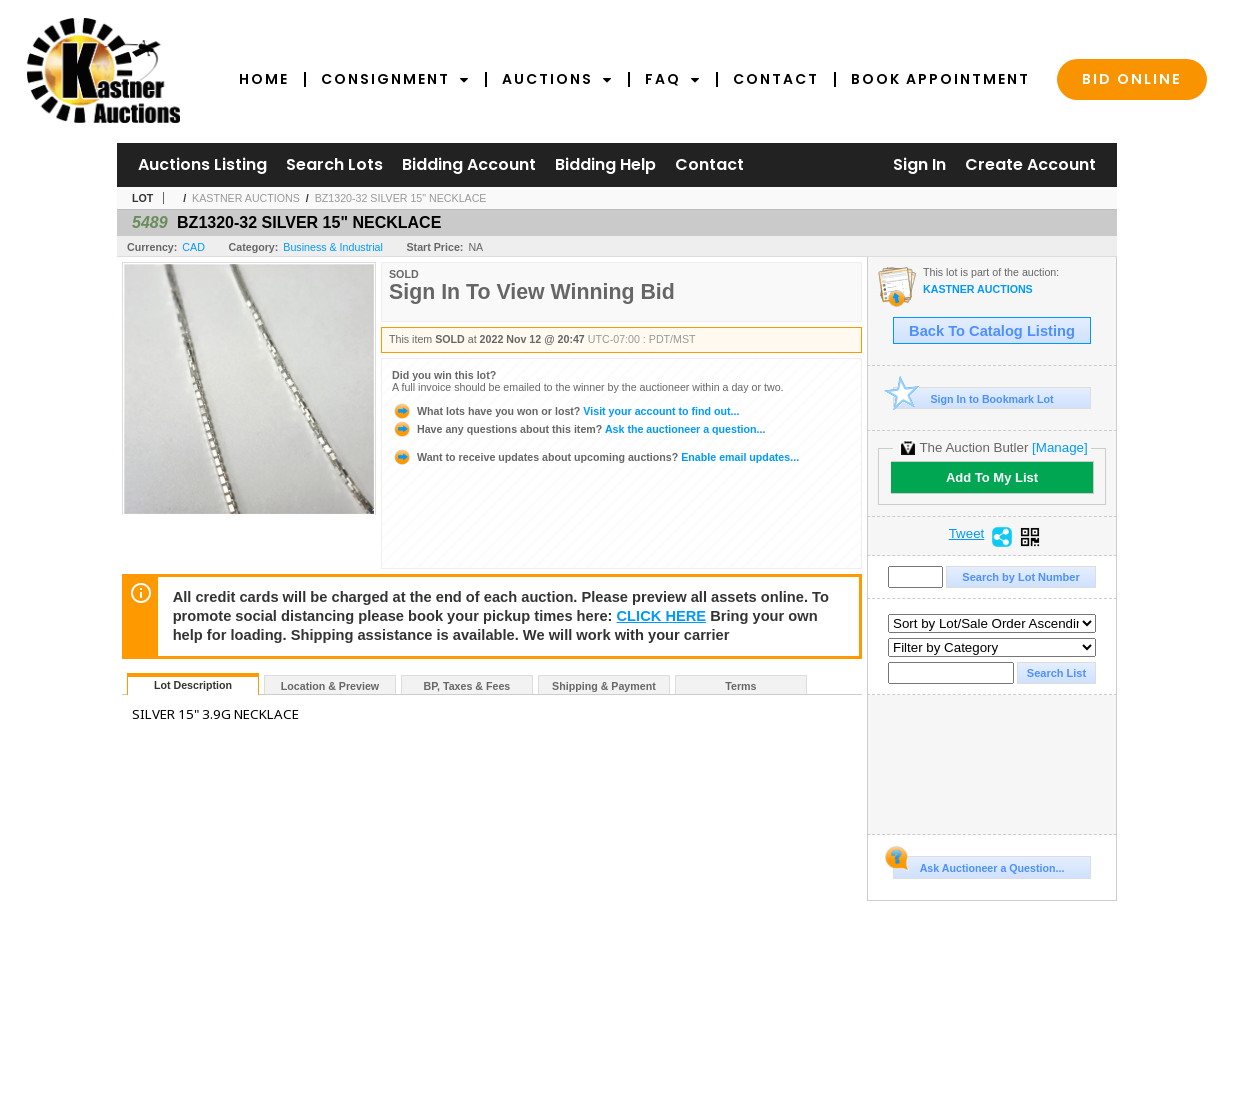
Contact (776, 79)
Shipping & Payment (604, 686)
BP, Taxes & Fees (467, 686)
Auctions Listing (202, 164)
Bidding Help (605, 164)
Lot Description (193, 685)
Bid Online (1132, 79)
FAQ (673, 79)
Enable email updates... (595, 457)
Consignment (395, 79)
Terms (740, 686)
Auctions (557, 79)
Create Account (1030, 164)
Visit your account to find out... (565, 411)
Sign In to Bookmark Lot (973, 398)
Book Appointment (940, 79)
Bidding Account (469, 164)
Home (264, 79)
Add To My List (992, 477)
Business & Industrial (333, 247)
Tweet (967, 534)
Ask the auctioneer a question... (578, 429)
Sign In (919, 164)
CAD (193, 247)
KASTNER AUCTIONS (246, 198)
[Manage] (1059, 447)
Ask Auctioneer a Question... (978, 865)
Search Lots (334, 164)
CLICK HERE (662, 616)
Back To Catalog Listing (992, 331)
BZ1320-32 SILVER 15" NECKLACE (401, 198)
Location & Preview (330, 686)
